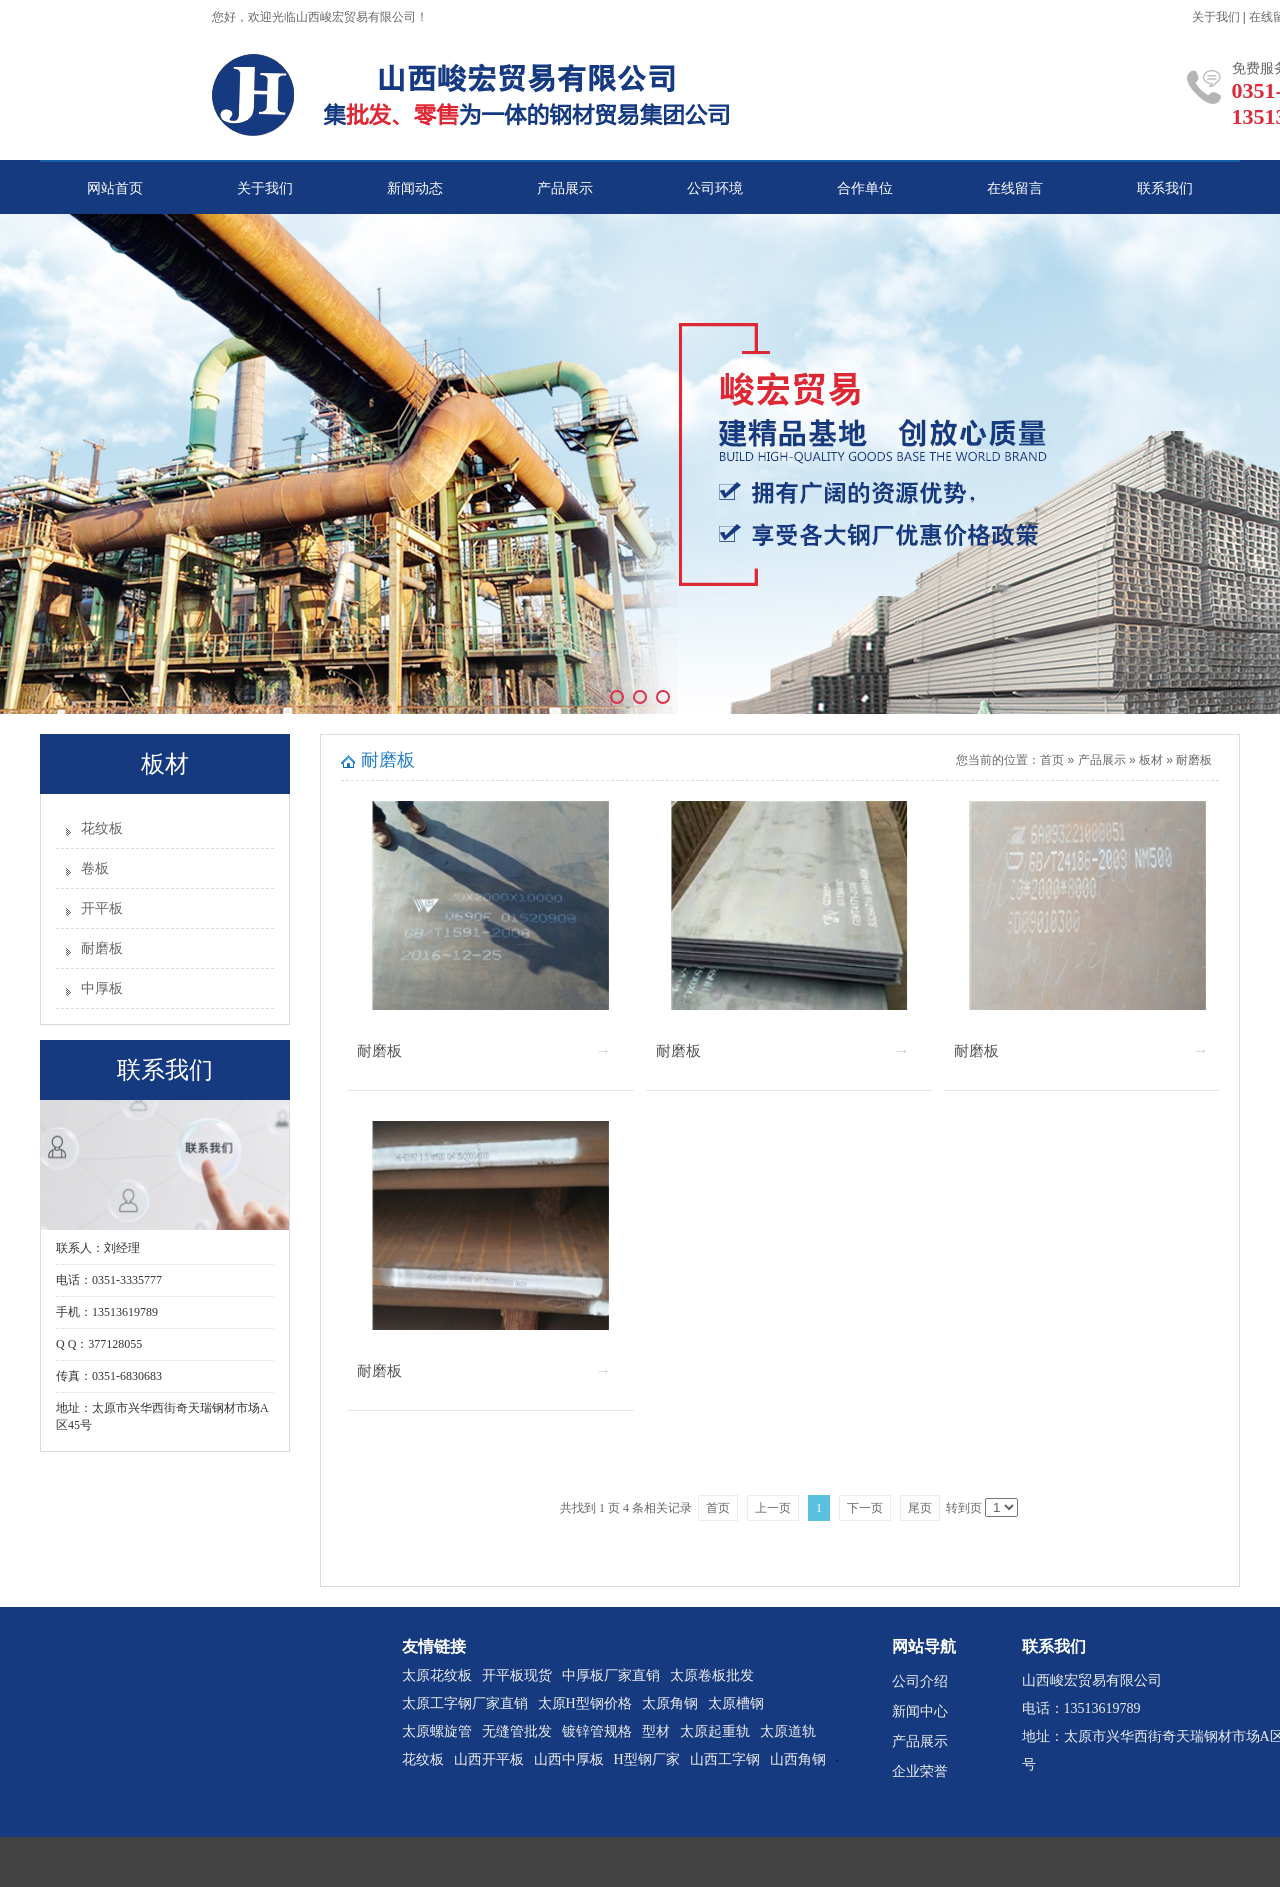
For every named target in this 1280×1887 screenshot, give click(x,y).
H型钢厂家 (647, 1759)
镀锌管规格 (597, 1731)
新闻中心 (920, 1711)
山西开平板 (489, 1759)
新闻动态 (415, 188)
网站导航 (924, 1646)
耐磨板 (102, 948)
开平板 (102, 908)
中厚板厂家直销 (611, 1675)
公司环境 (715, 188)
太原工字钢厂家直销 (465, 1703)
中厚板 (102, 988)
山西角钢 (798, 1759)
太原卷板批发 (712, 1675)
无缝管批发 (517, 1731)
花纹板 (102, 828)
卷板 (95, 868)
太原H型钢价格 (585, 1703)
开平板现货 (517, 1675)
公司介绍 (920, 1681)
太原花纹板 (437, 1675)
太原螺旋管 (437, 1731)
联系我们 (1165, 188)
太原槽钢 (736, 1703)
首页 (1052, 760)
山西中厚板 (569, 1759)
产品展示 (565, 188)
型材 (656, 1731)
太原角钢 (670, 1703)
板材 (1151, 760)
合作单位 (865, 188)
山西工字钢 (725, 1759)
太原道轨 (788, 1731)
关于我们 (1216, 17)
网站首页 (115, 188)
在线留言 (1015, 188)
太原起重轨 (715, 1731)
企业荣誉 (920, 1771)
